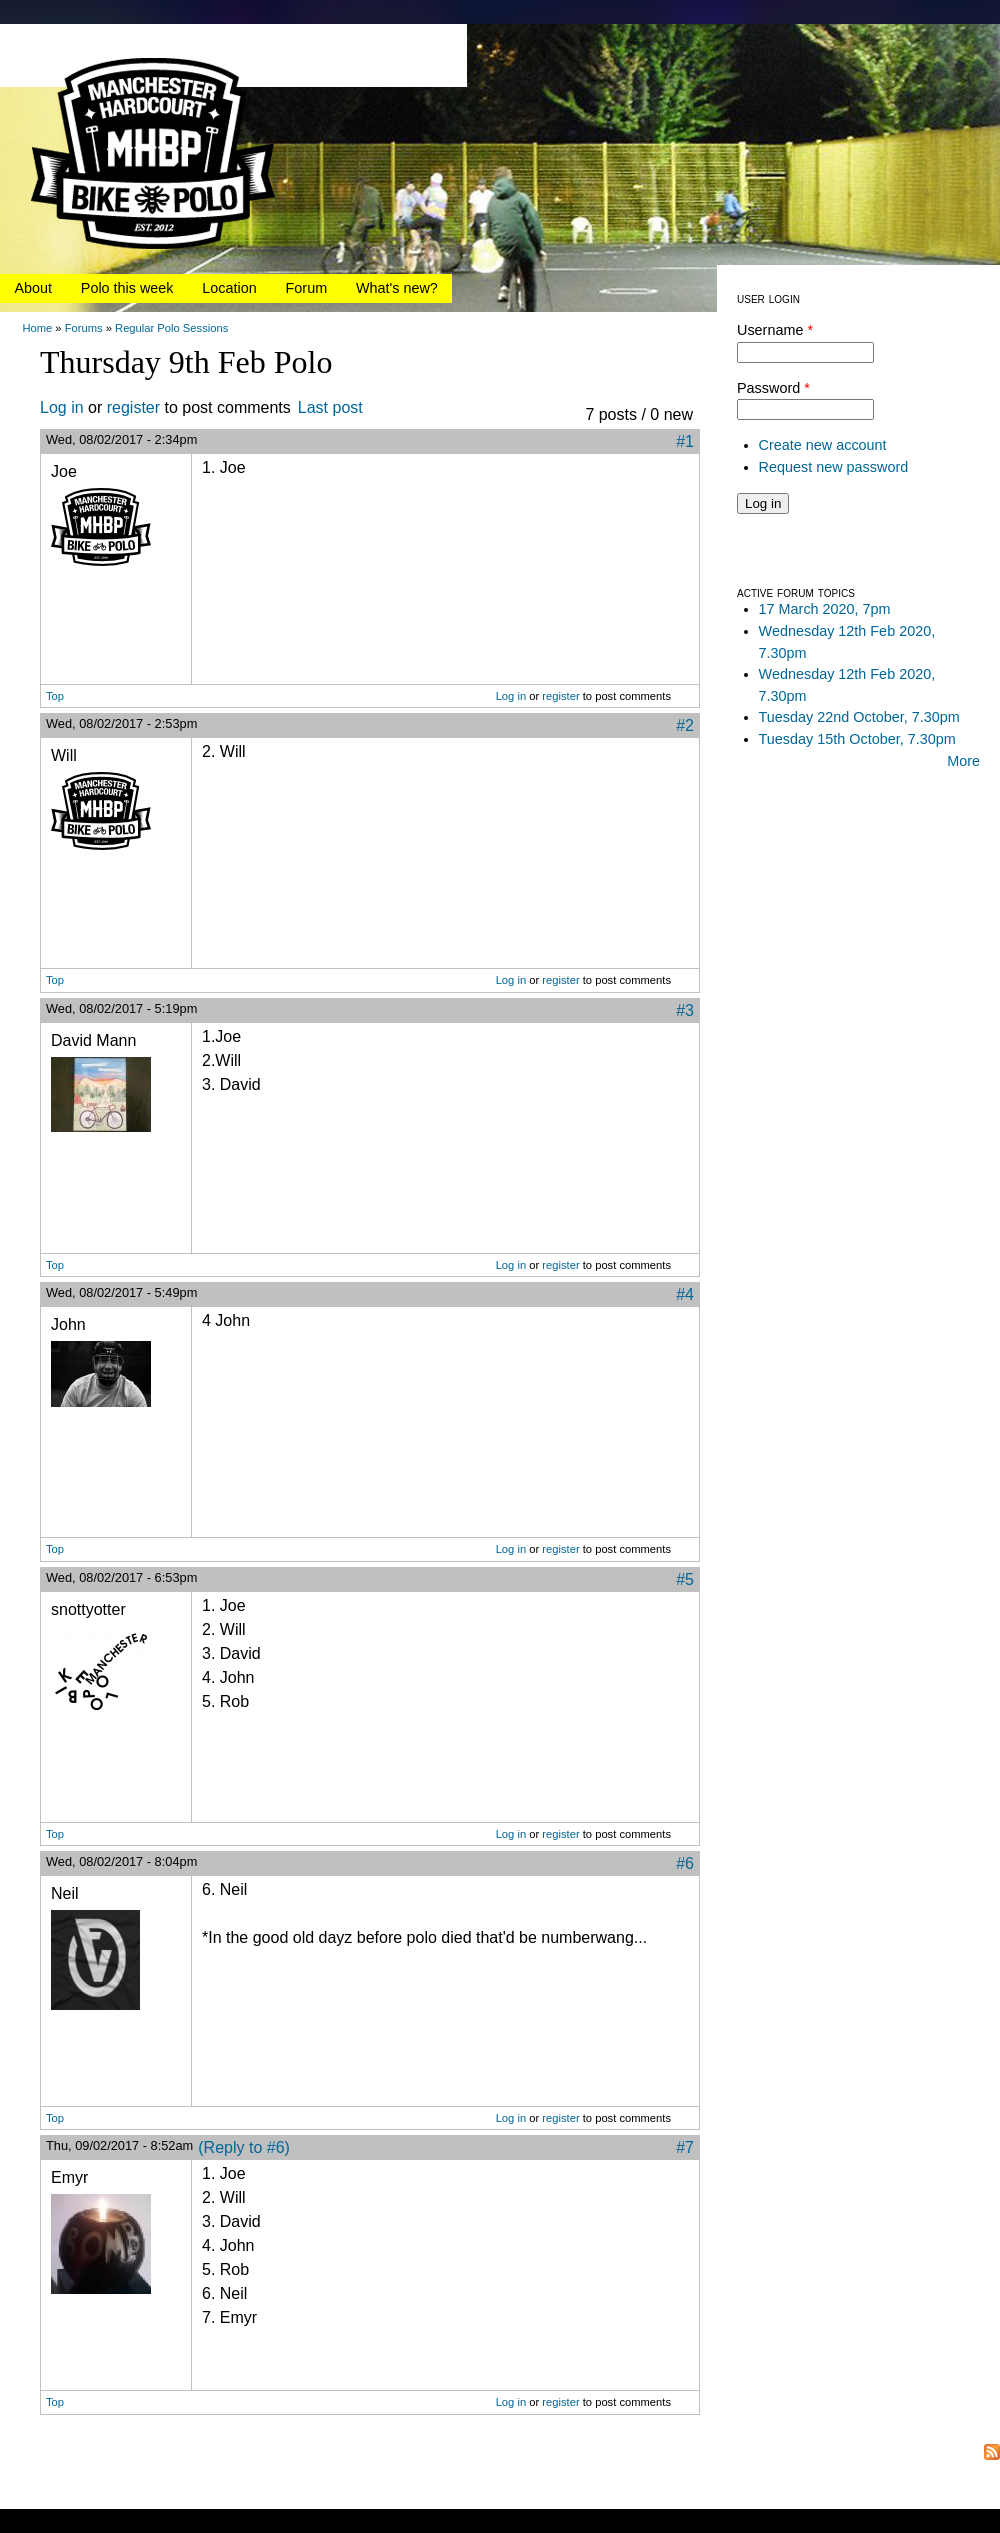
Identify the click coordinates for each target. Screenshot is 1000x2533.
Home (37, 328)
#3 (685, 1010)
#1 (685, 441)
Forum (307, 288)
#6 (685, 1863)
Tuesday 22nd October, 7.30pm (859, 717)
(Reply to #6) (244, 2147)
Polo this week (127, 288)
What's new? (397, 288)
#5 (685, 1579)
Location (229, 288)
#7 (685, 2147)
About (33, 288)
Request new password (834, 467)
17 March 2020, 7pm (825, 609)
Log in (62, 407)
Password (773, 388)
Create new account (823, 445)
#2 (685, 725)
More (963, 761)
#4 (685, 1294)
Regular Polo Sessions (171, 328)
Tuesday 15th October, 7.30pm (857, 739)
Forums (84, 328)
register (133, 407)
